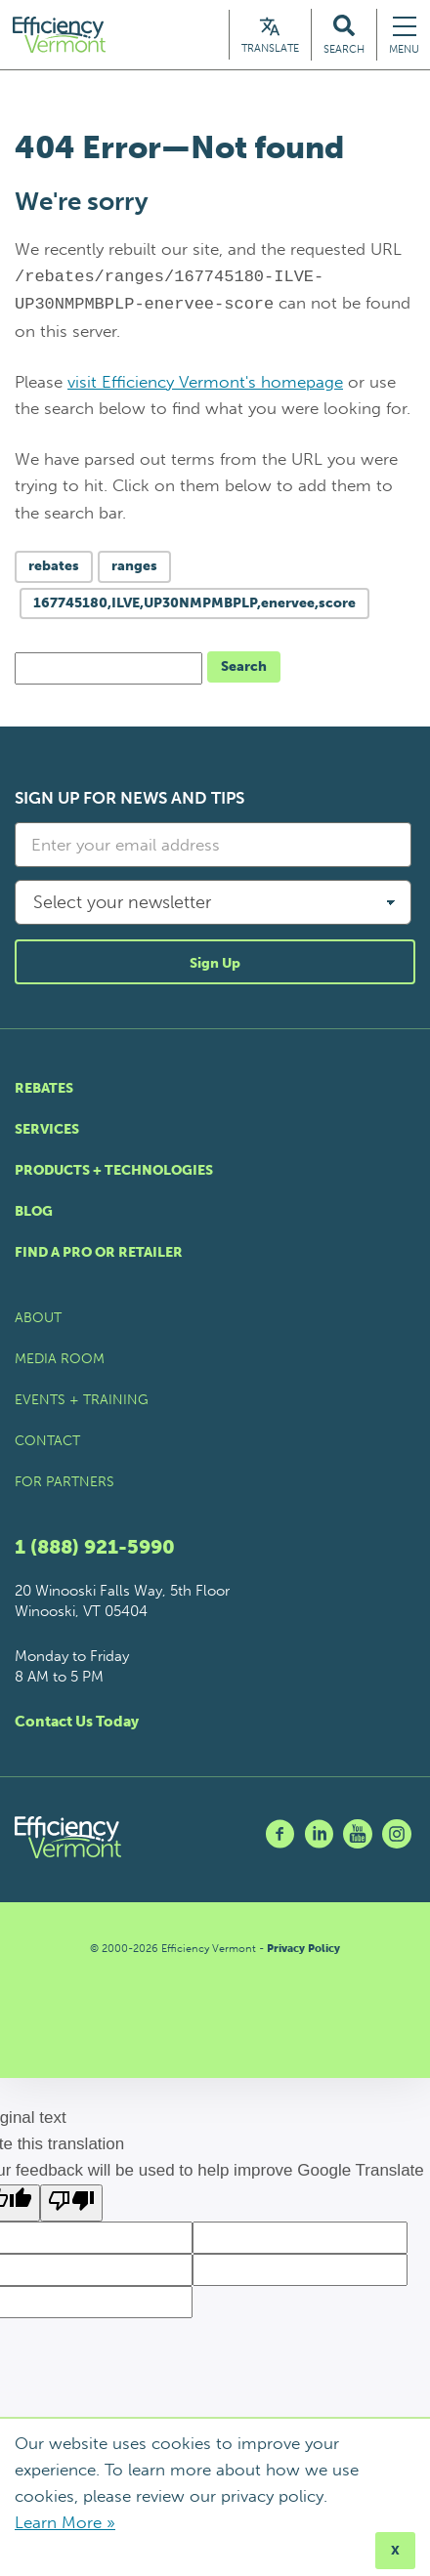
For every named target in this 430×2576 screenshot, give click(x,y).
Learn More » (65, 2522)
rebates (53, 567)
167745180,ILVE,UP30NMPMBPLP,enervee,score (194, 604)
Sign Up (215, 964)
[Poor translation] (71, 2204)
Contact (47, 1441)
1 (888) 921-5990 (95, 1547)
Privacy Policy (303, 1949)
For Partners (64, 1483)
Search (244, 667)
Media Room (60, 1359)
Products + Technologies (114, 1171)
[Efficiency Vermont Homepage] (62, 36)
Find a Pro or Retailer (99, 1253)
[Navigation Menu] (404, 36)
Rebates (44, 1089)
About (38, 1318)
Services (47, 1130)
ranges (134, 567)
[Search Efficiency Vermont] (344, 36)
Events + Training (82, 1400)
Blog (34, 1212)
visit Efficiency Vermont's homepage (205, 383)
